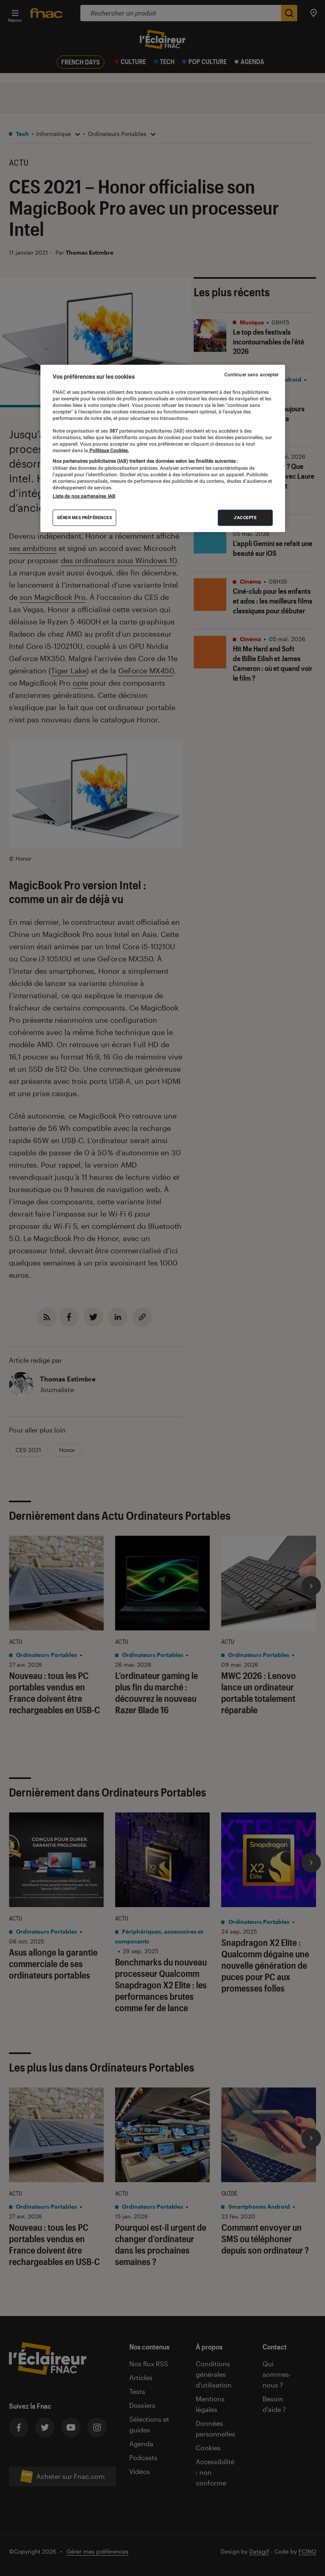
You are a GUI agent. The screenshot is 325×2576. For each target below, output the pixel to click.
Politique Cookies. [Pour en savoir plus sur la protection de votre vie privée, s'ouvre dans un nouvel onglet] (108, 450)
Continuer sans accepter (251, 374)
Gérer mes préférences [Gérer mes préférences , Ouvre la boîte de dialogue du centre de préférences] (84, 517)
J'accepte (245, 517)
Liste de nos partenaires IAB (84, 496)
